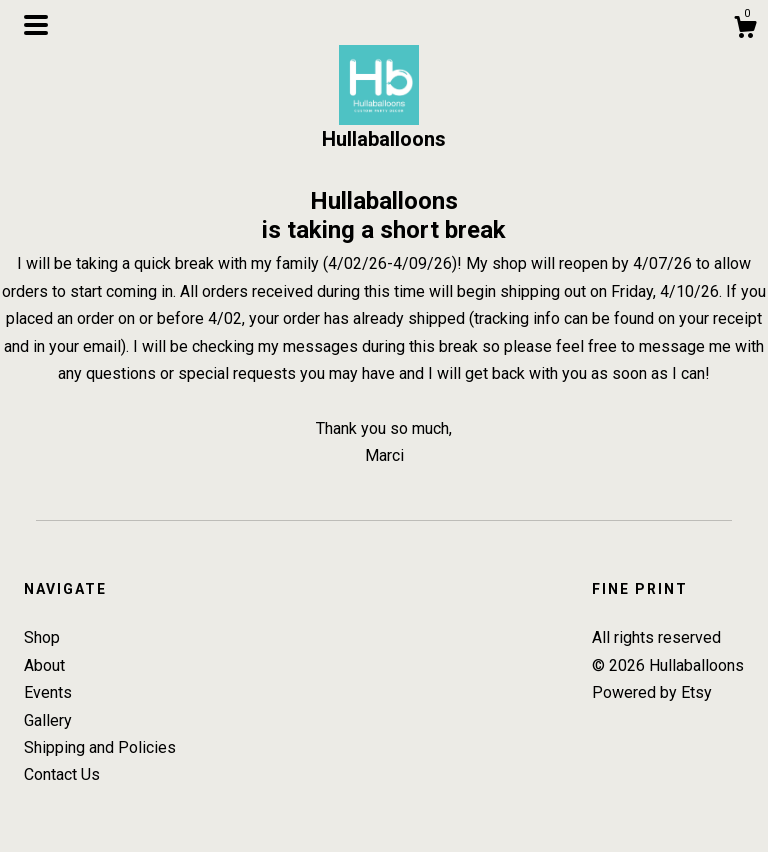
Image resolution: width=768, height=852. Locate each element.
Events (48, 692)
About (44, 665)
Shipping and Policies (100, 747)
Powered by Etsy (652, 692)
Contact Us (62, 774)
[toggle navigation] (36, 25)
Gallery (48, 720)
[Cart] (745, 30)
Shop (42, 637)
